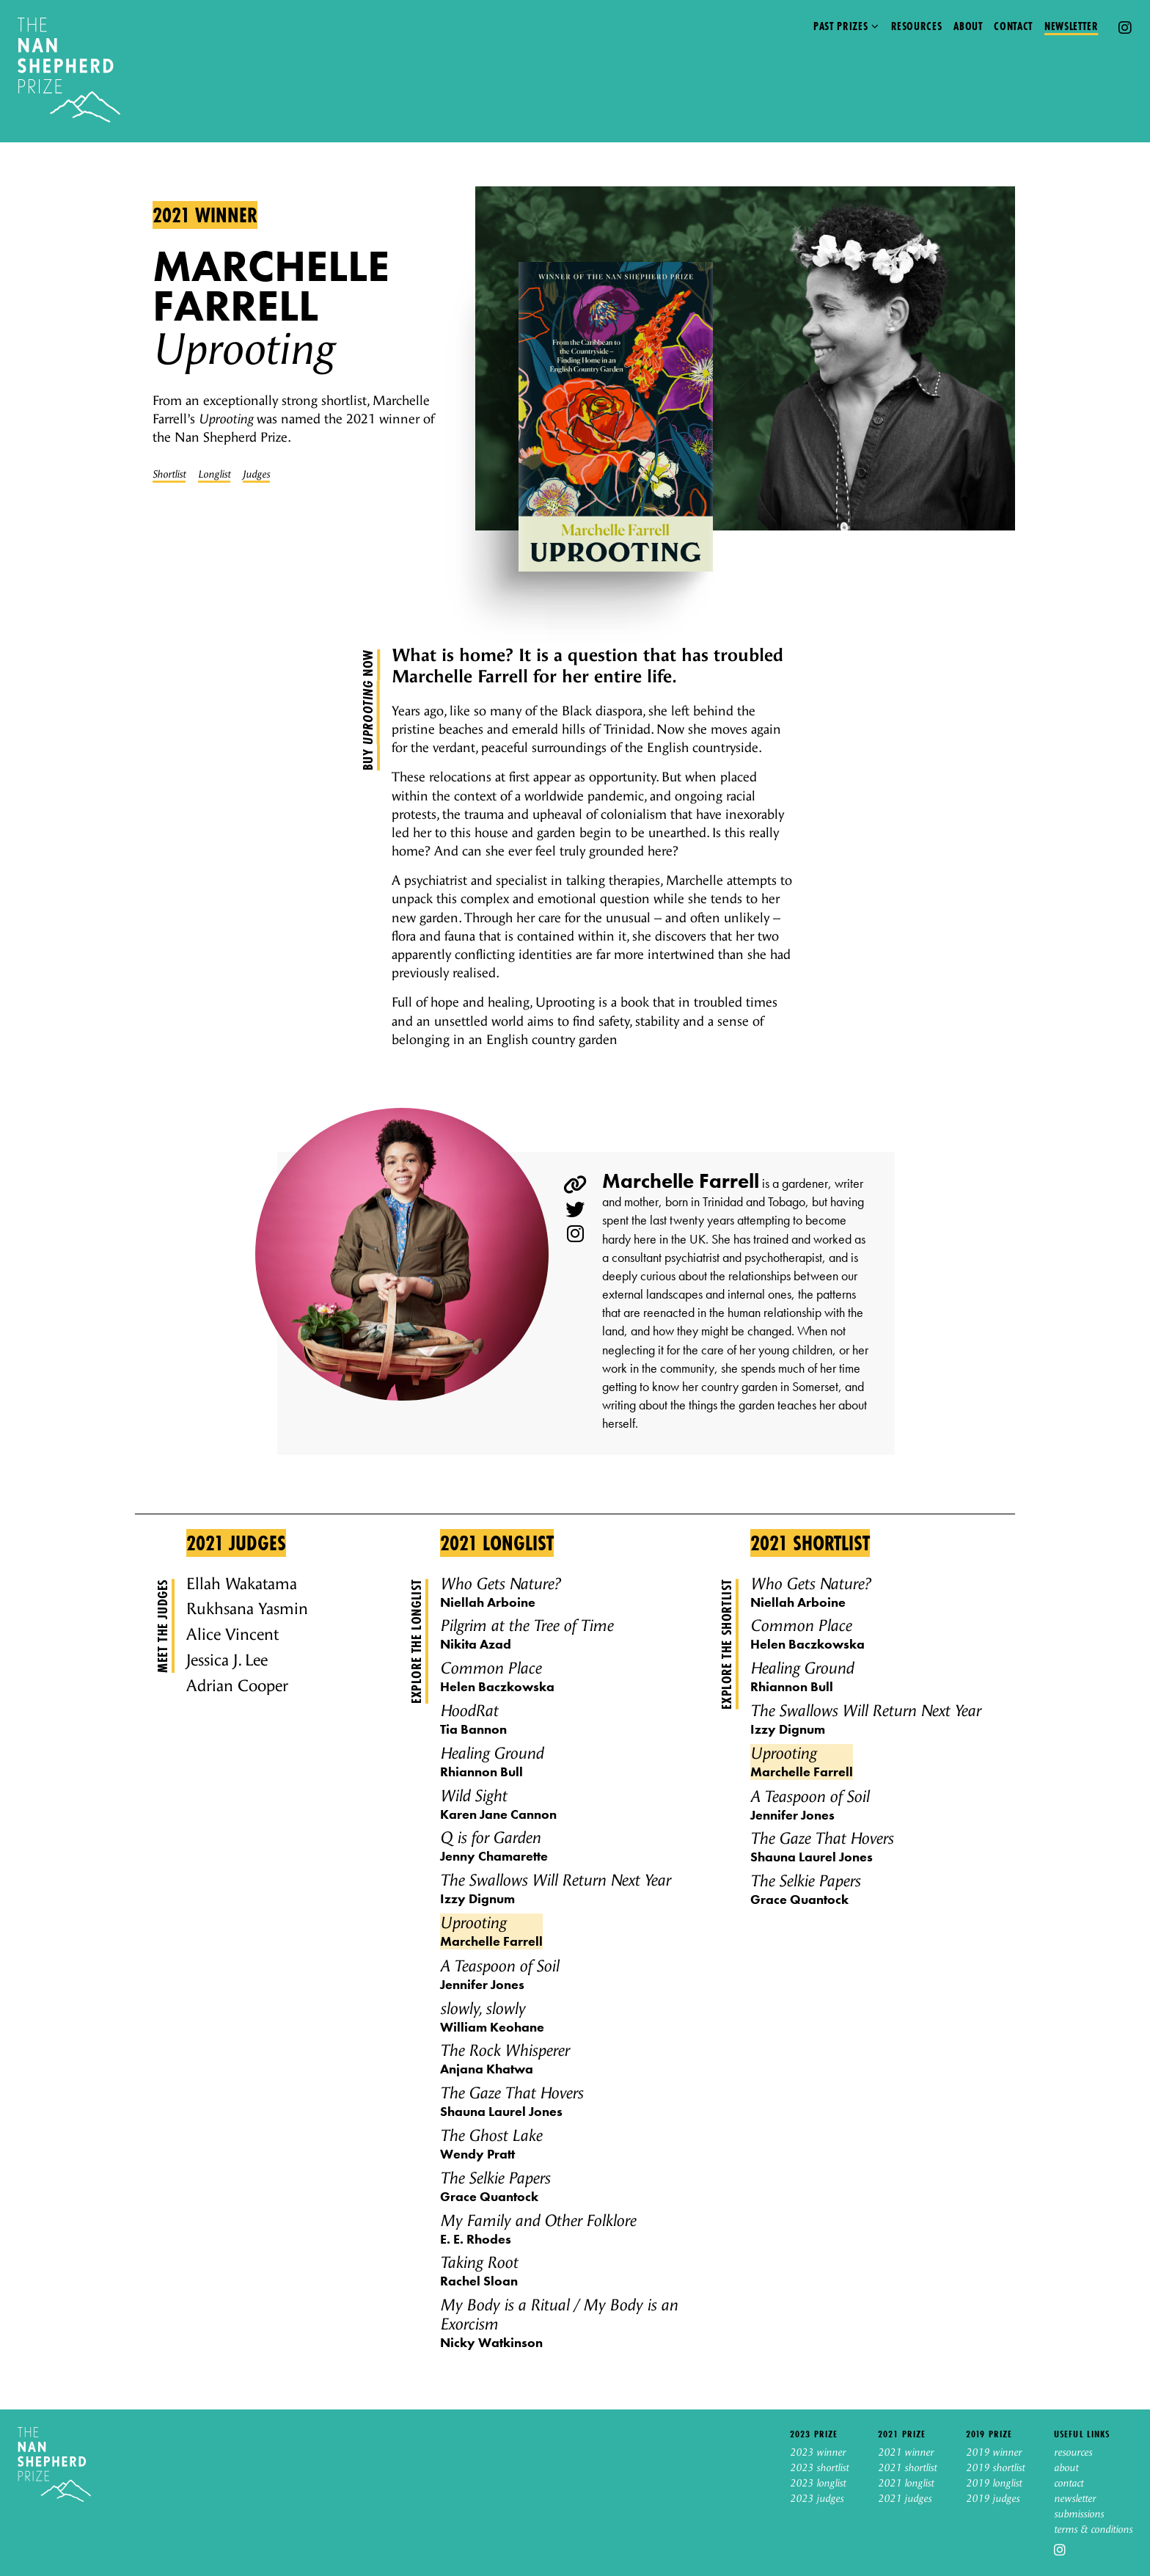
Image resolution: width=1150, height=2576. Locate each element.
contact (1068, 2483)
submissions (1079, 2514)
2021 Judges (236, 1543)
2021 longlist (906, 2483)
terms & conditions (1093, 2530)
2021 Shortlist (810, 1543)
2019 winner (994, 2453)
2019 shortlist (995, 2468)
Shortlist (169, 475)
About (967, 26)
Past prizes (840, 26)
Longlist (214, 475)
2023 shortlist (819, 2468)
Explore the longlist (415, 1641)
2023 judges (816, 2499)
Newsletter (1071, 26)
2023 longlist (818, 2483)
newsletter (1075, 2499)
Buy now (367, 709)
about (1066, 2468)
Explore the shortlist (726, 1644)
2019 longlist (994, 2483)
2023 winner (818, 2453)
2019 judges (992, 2499)
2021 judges (904, 2499)
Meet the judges (162, 1626)
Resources (916, 26)
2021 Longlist (497, 1543)
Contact (1013, 26)
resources (1073, 2453)
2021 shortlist (907, 2468)
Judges (256, 475)
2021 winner (205, 215)
